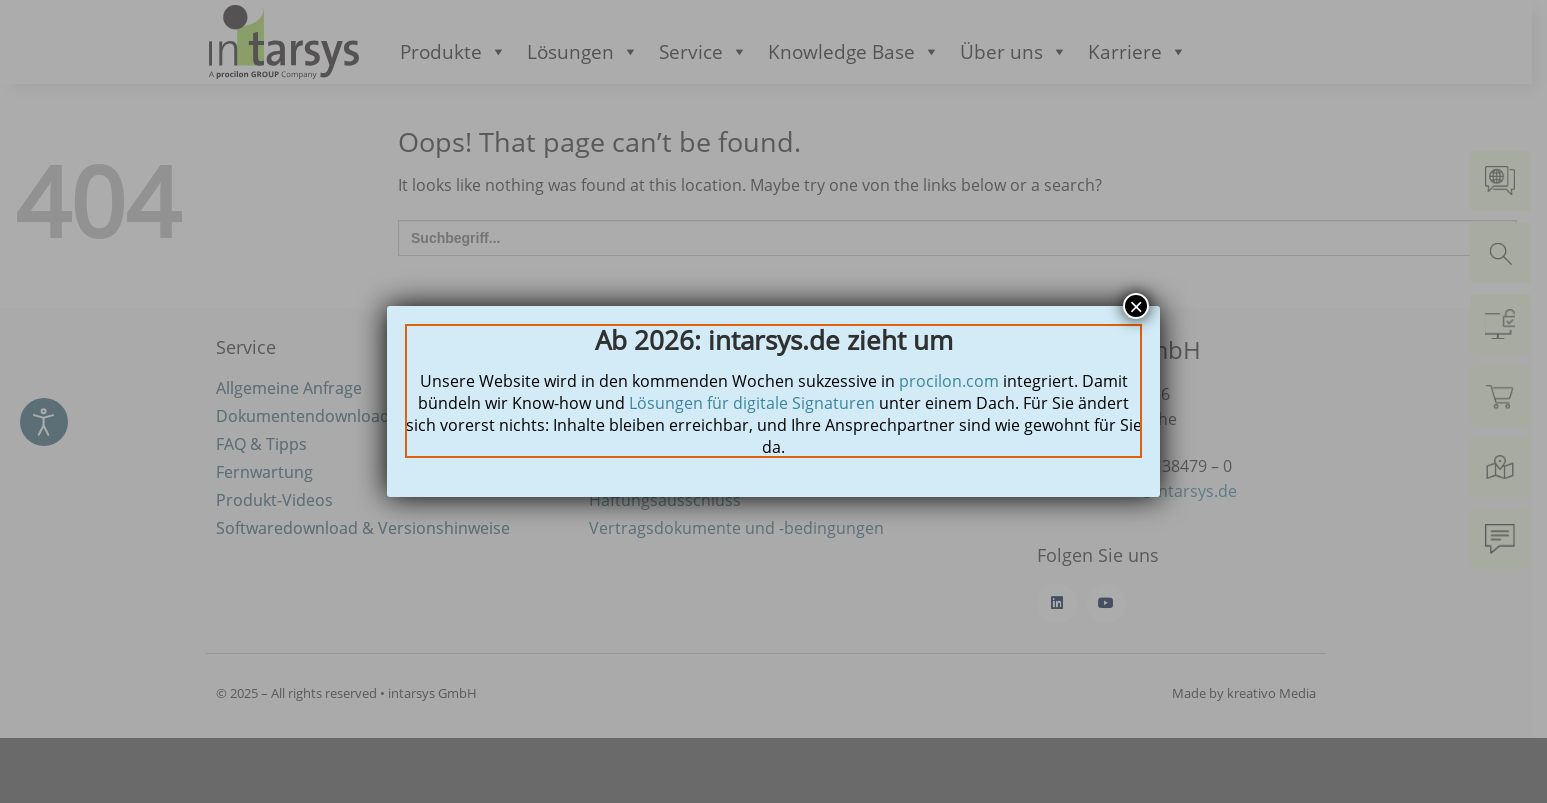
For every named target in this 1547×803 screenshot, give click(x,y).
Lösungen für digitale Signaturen (752, 403)
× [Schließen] (1136, 306)
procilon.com (949, 381)
